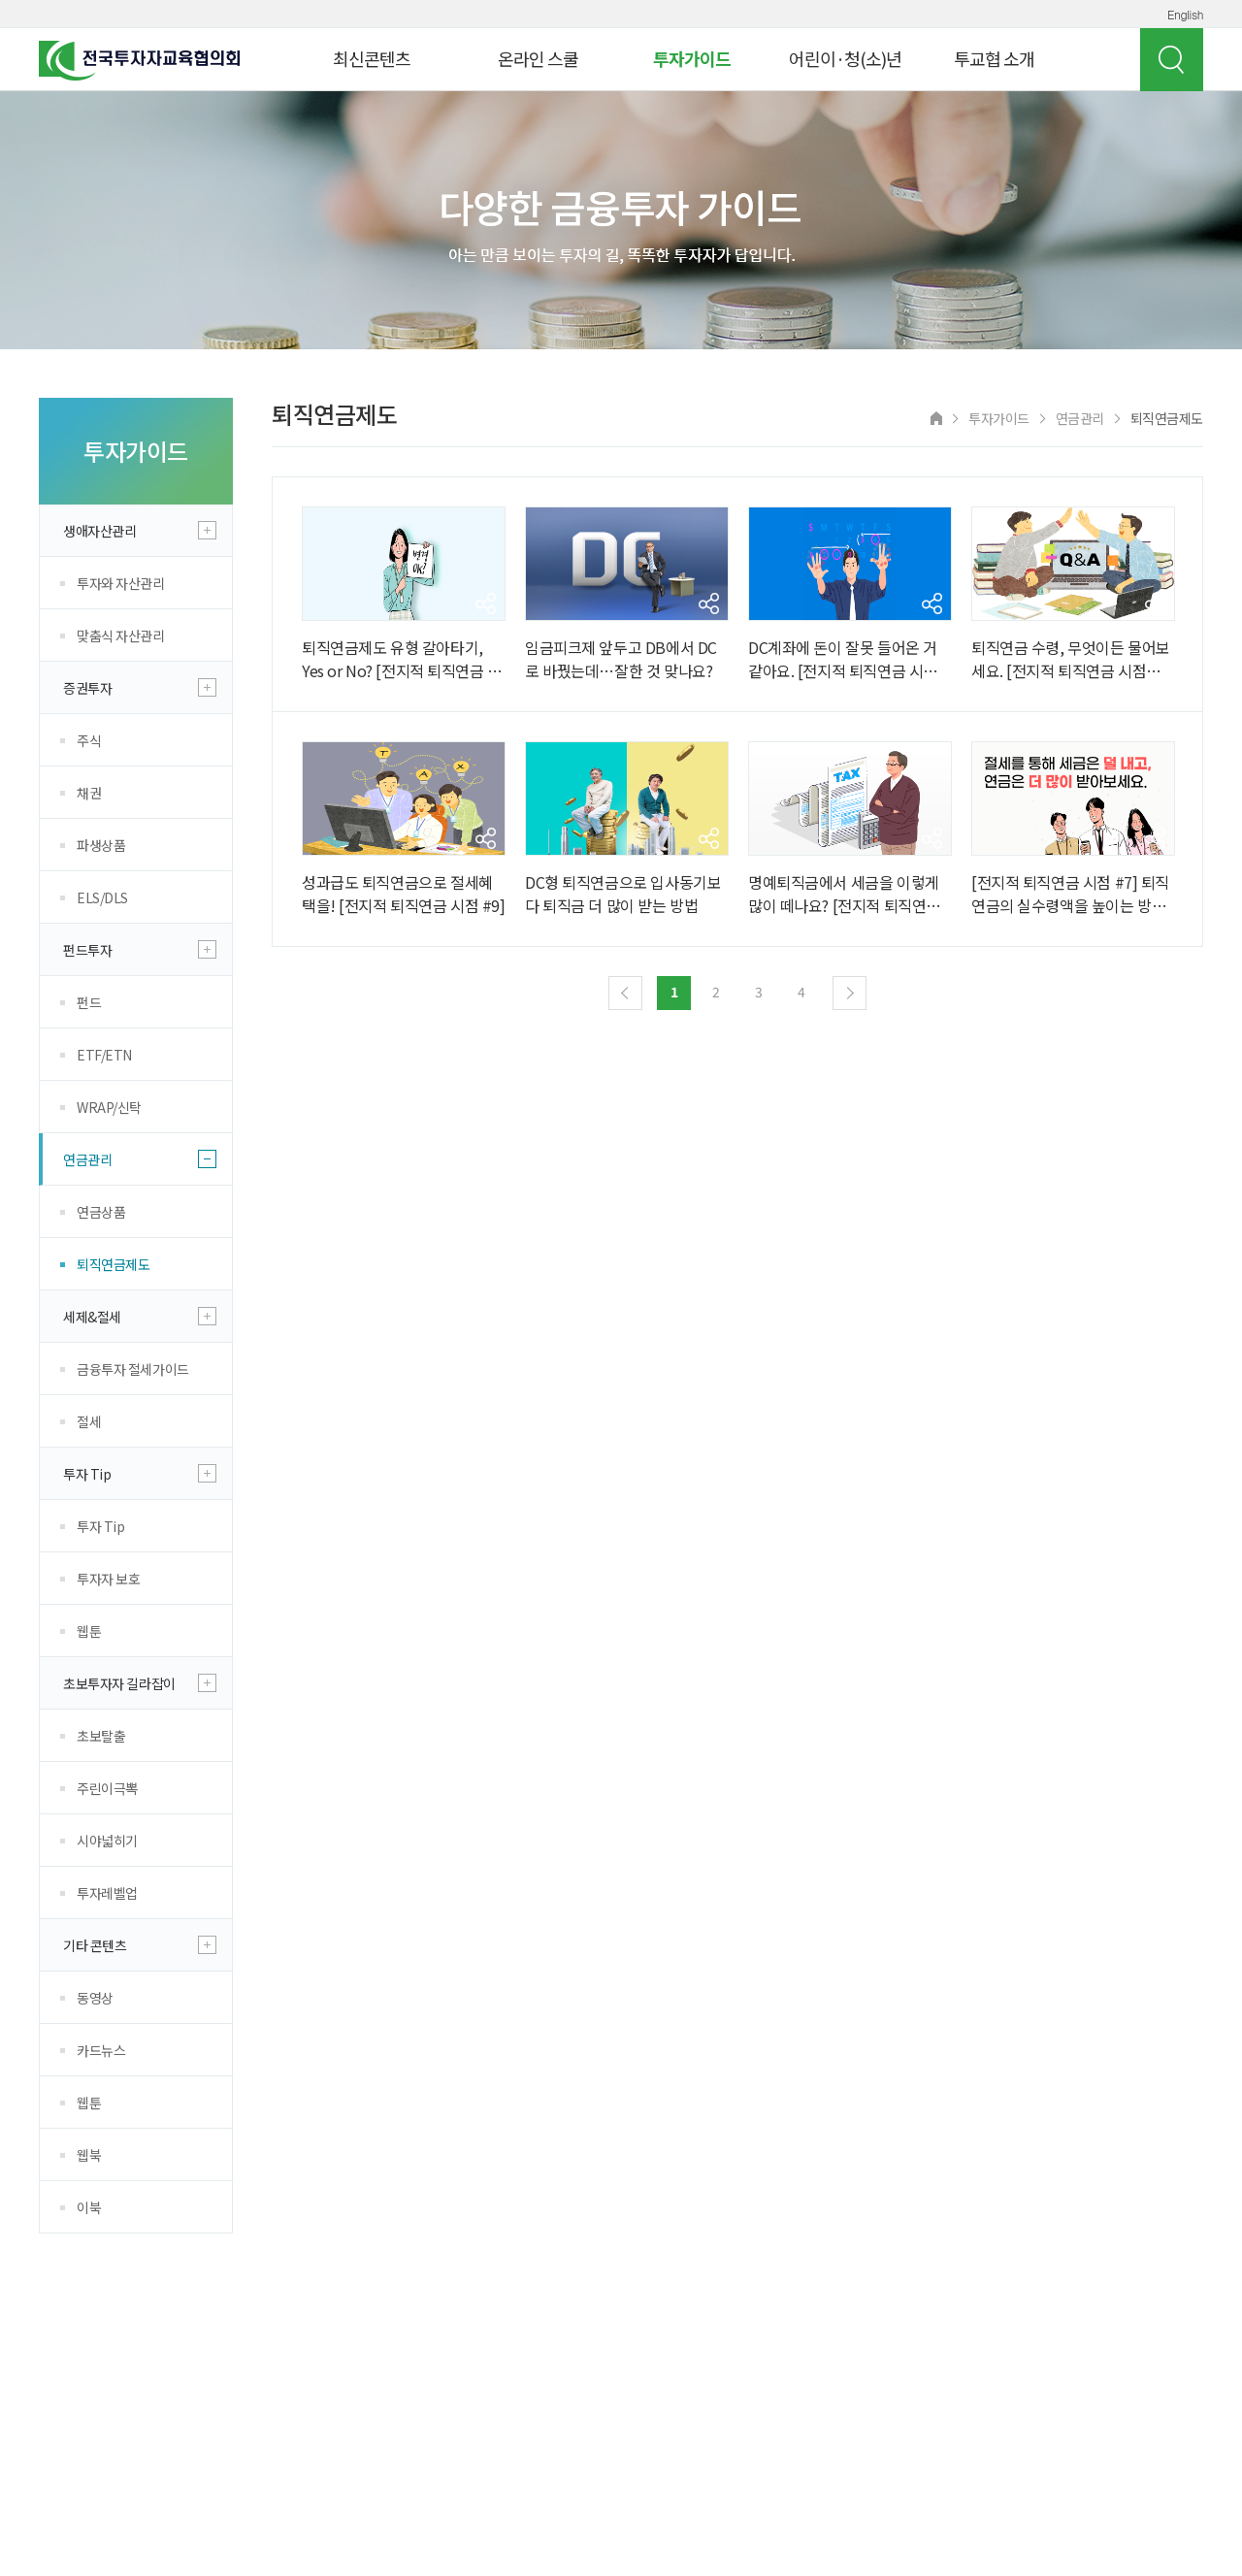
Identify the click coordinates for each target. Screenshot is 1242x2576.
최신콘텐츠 (371, 58)
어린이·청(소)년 (845, 58)
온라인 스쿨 (538, 58)
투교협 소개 (994, 58)
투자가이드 (692, 58)
